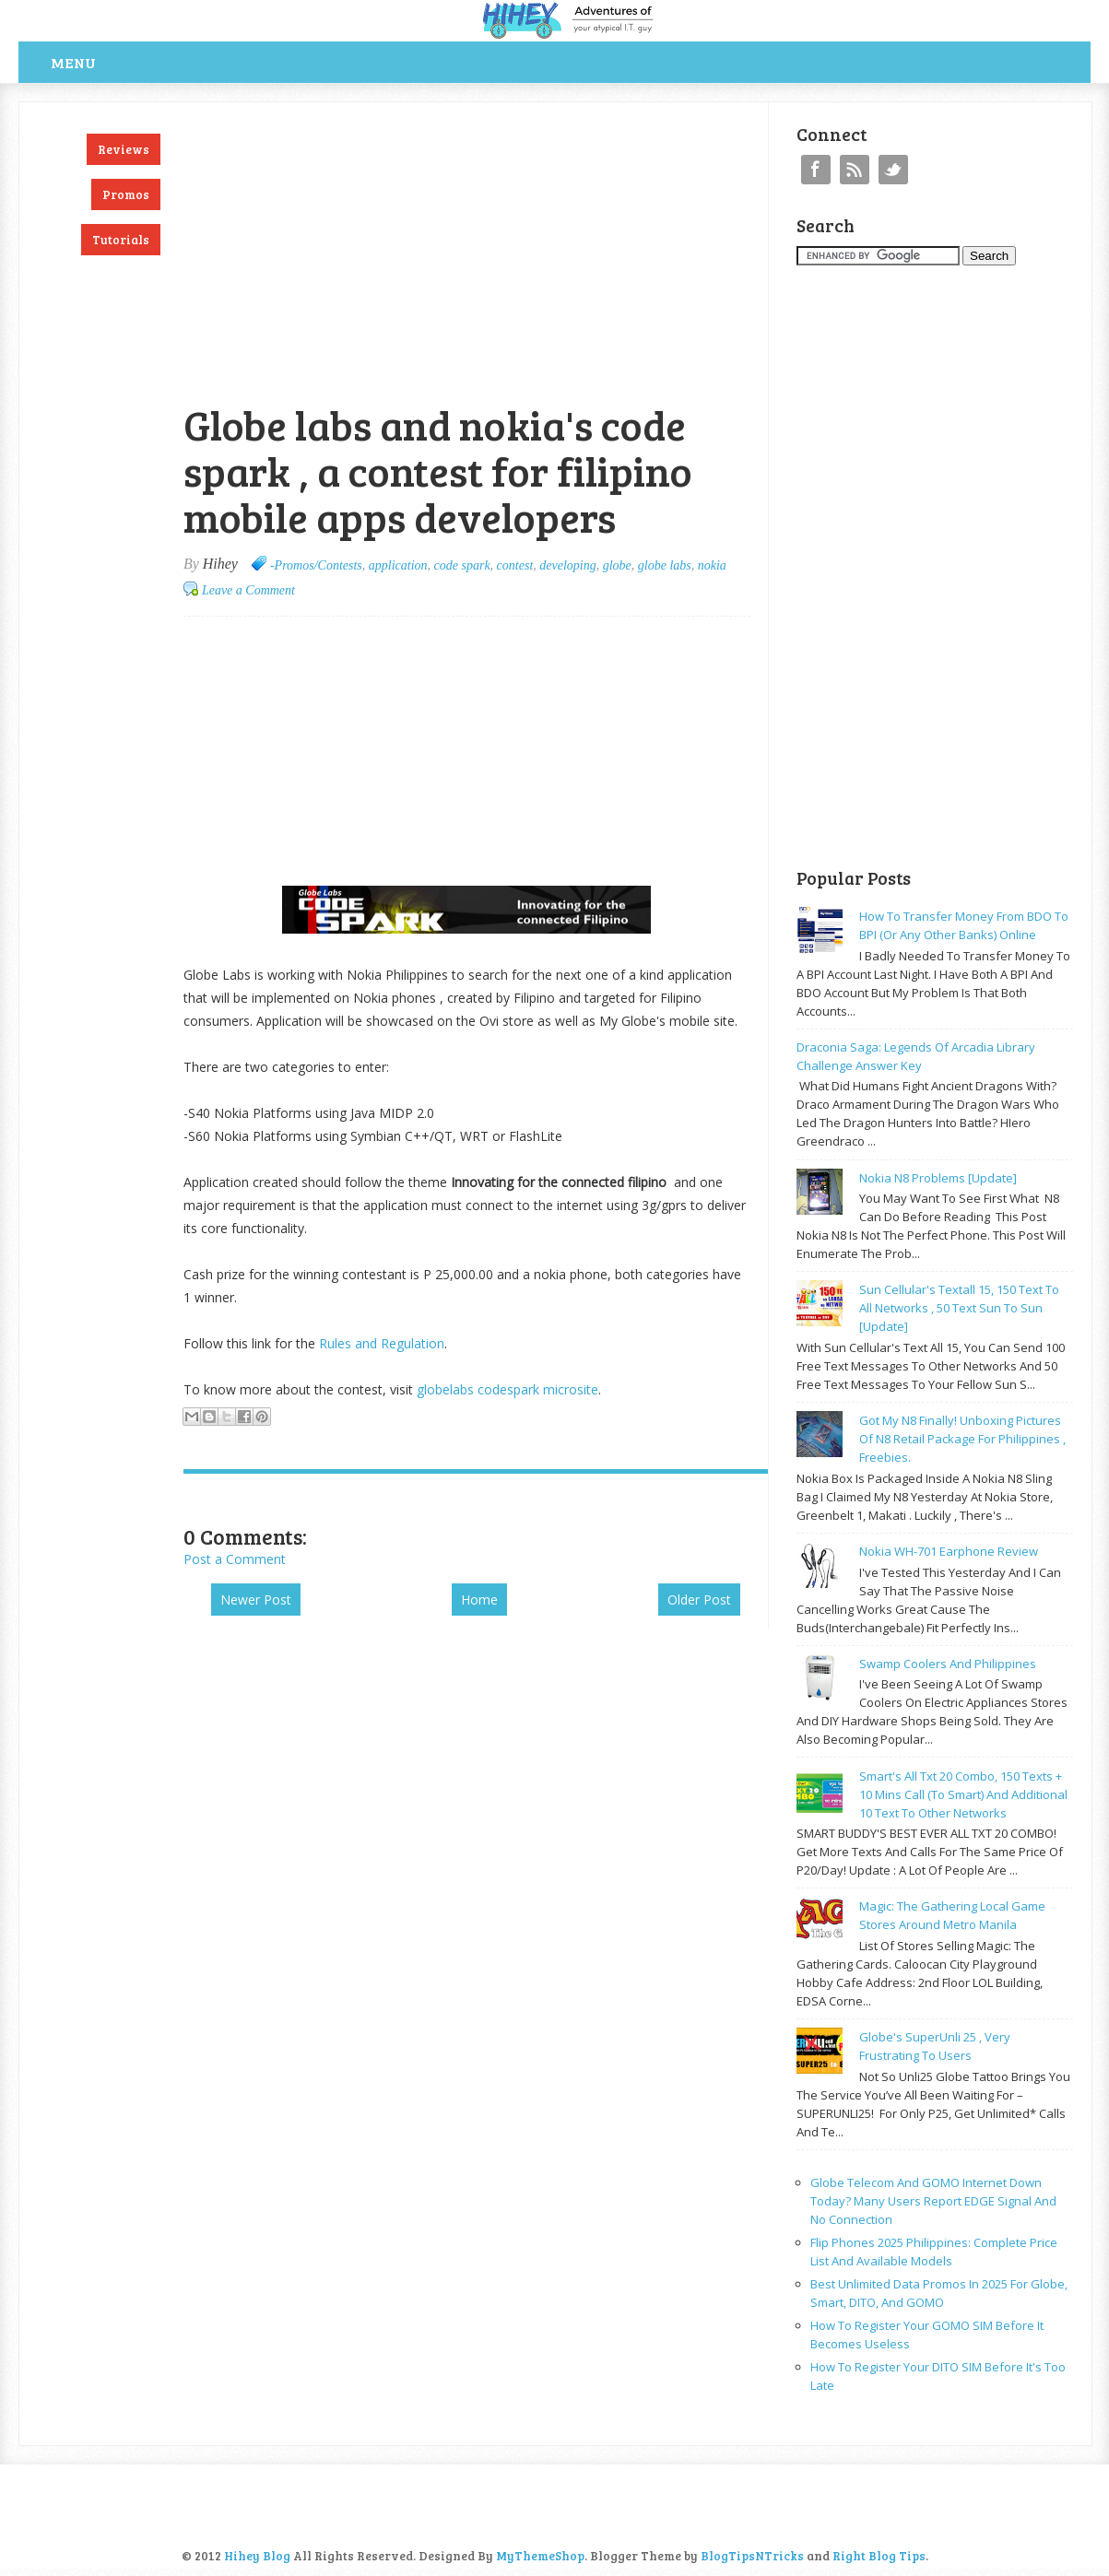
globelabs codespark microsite (507, 1389)
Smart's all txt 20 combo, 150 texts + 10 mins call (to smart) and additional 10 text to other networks (963, 1794)
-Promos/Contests (316, 565)
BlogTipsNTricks (752, 2555)
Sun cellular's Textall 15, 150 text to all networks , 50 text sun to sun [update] (959, 1308)
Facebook (816, 169)
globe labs (664, 565)
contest (515, 565)
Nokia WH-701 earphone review (948, 1551)
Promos (125, 194)
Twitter (893, 169)
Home (479, 1599)
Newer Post (255, 1599)
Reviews (123, 149)
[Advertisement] (399, 112)
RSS (854, 169)
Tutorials (120, 239)
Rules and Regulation (381, 1343)
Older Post (699, 1599)
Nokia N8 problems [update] (938, 1178)
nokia (712, 565)
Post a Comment (234, 1559)
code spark (462, 565)
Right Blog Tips (879, 2555)
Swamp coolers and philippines (947, 1663)
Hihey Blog (257, 2555)
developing (567, 565)
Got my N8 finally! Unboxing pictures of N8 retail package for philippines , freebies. (962, 1438)
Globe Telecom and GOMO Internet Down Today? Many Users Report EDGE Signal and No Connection (933, 2201)
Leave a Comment (248, 590)
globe (617, 565)
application (398, 565)
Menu (73, 62)
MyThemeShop (540, 2555)
